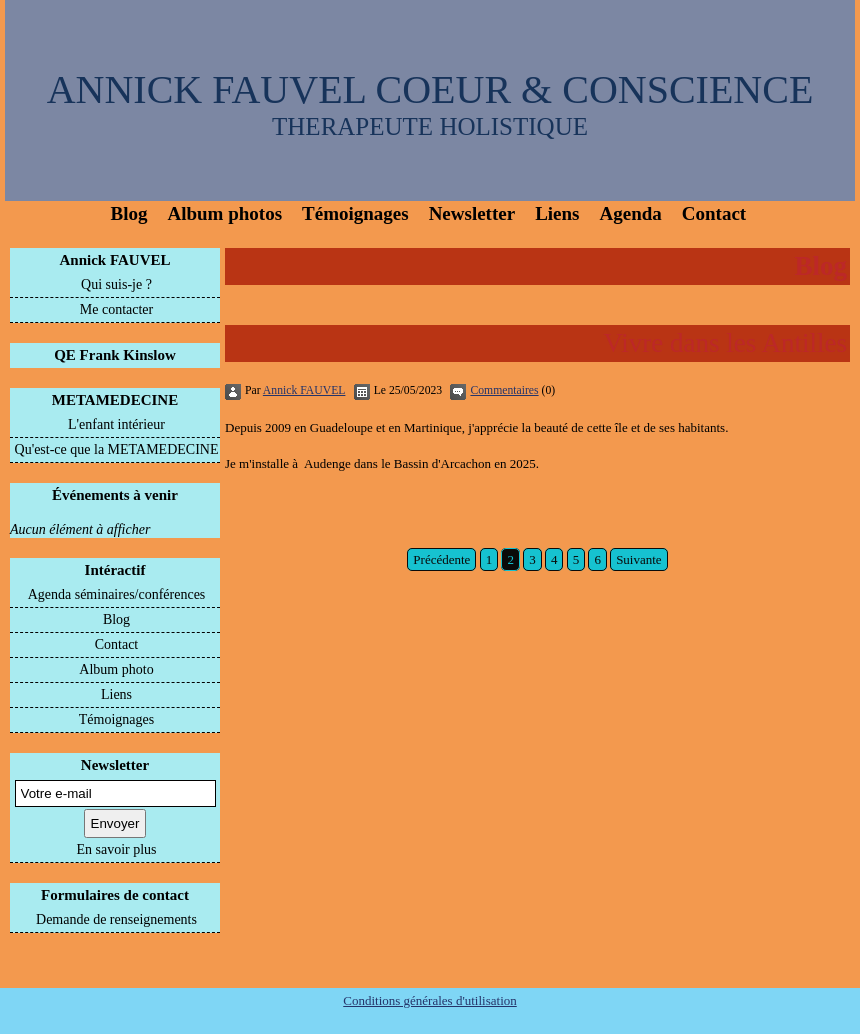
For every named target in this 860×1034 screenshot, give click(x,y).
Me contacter (116, 309)
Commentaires (504, 390)
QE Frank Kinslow (115, 355)
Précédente (441, 559)
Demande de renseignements (116, 919)
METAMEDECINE (115, 400)
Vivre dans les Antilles (725, 343)
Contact (714, 213)
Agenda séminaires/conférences (117, 594)
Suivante (639, 559)
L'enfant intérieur (116, 424)
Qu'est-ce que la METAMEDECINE (117, 449)
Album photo (116, 669)
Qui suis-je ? (116, 284)
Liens (557, 213)
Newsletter (472, 213)
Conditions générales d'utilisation (430, 1000)
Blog (129, 213)
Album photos (224, 213)
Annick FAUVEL (115, 260)
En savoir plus (116, 849)
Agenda (631, 213)
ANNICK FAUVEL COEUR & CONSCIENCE (430, 89)
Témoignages (355, 213)
